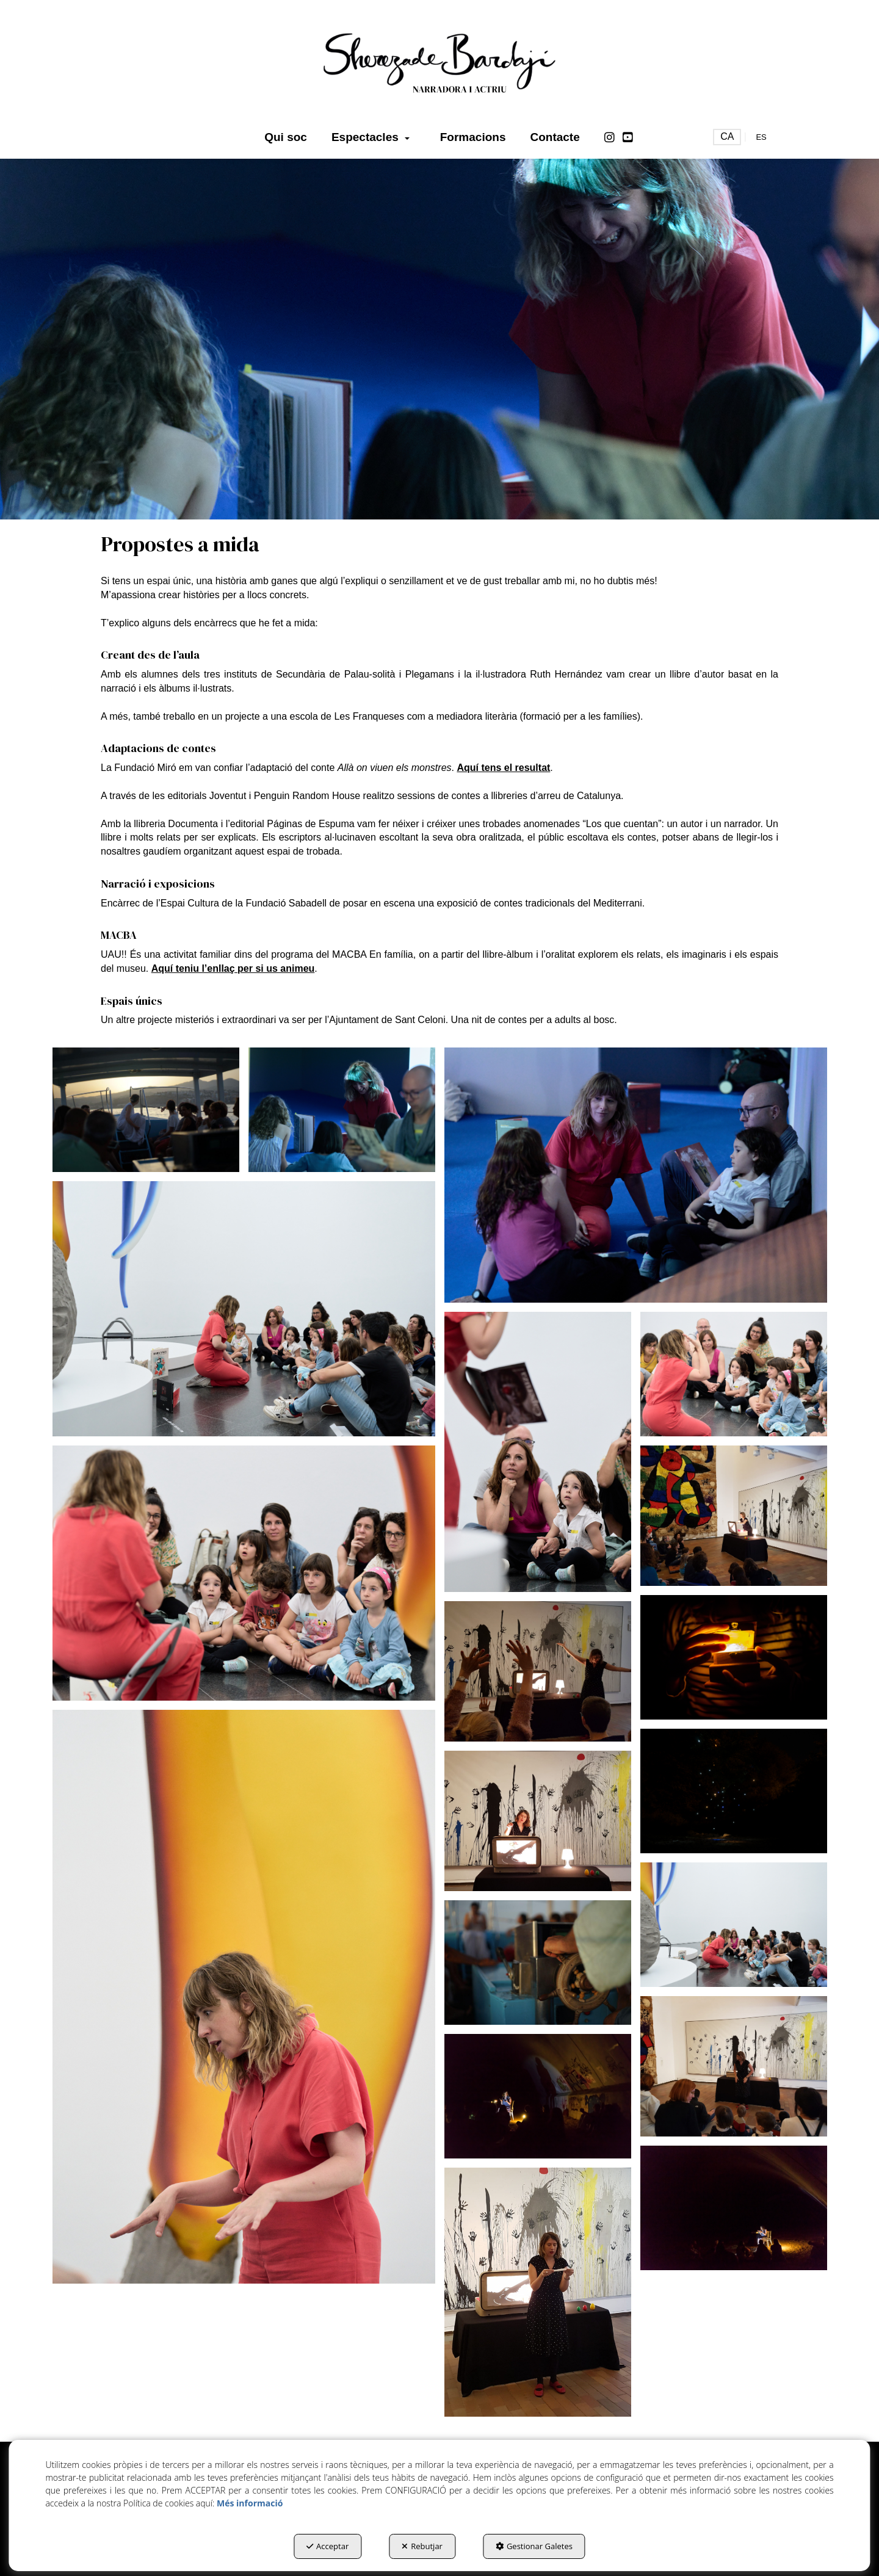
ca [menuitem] (727, 136)
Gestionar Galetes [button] (534, 2546)
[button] (439, 61)
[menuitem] (285, 137)
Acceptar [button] (327, 2546)
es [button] (761, 137)
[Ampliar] (145, 1109)
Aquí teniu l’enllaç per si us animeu (233, 968)
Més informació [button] (250, 2503)
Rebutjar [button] (422, 2546)
